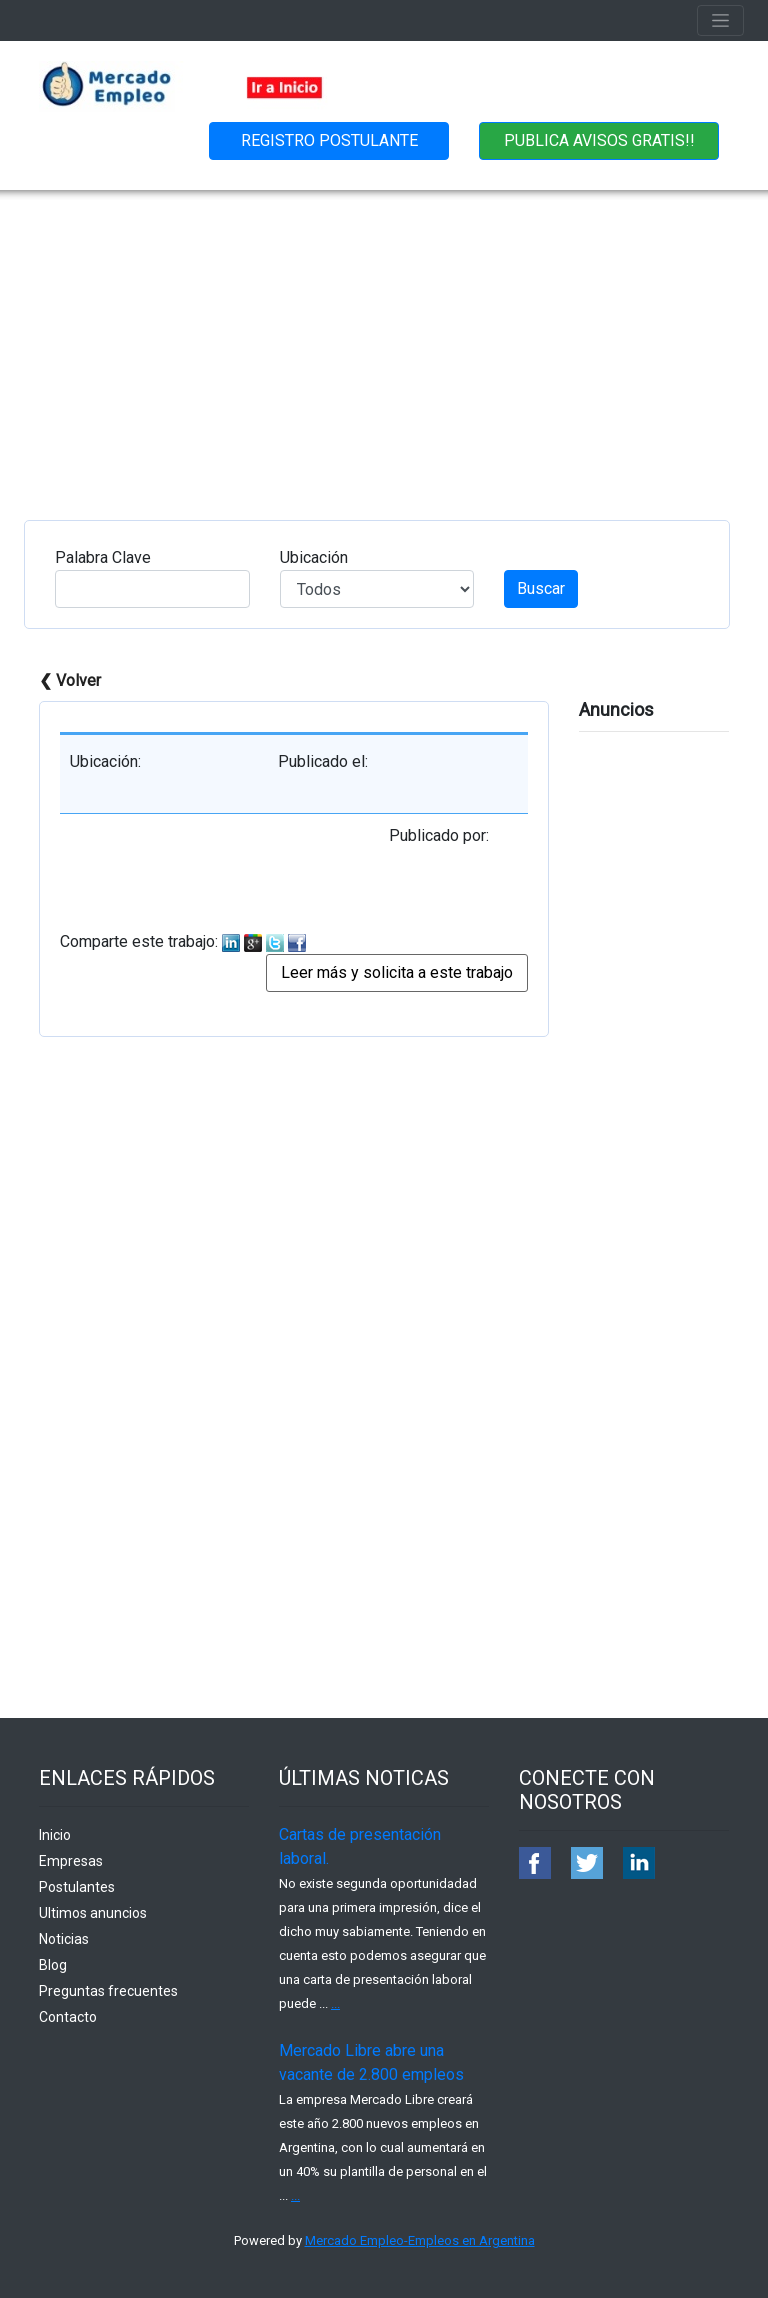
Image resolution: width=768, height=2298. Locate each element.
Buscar (541, 588)
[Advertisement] (384, 340)
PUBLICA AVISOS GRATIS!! (599, 140)
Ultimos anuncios (93, 1913)
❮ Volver (70, 680)
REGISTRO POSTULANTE (329, 140)
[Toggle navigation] (720, 20)
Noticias (64, 1939)
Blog (53, 1965)
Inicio (55, 1835)
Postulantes (77, 1887)
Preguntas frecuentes (108, 1991)
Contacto (68, 2017)
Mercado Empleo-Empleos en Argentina (420, 2240)
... (335, 2003)
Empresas (71, 1861)
